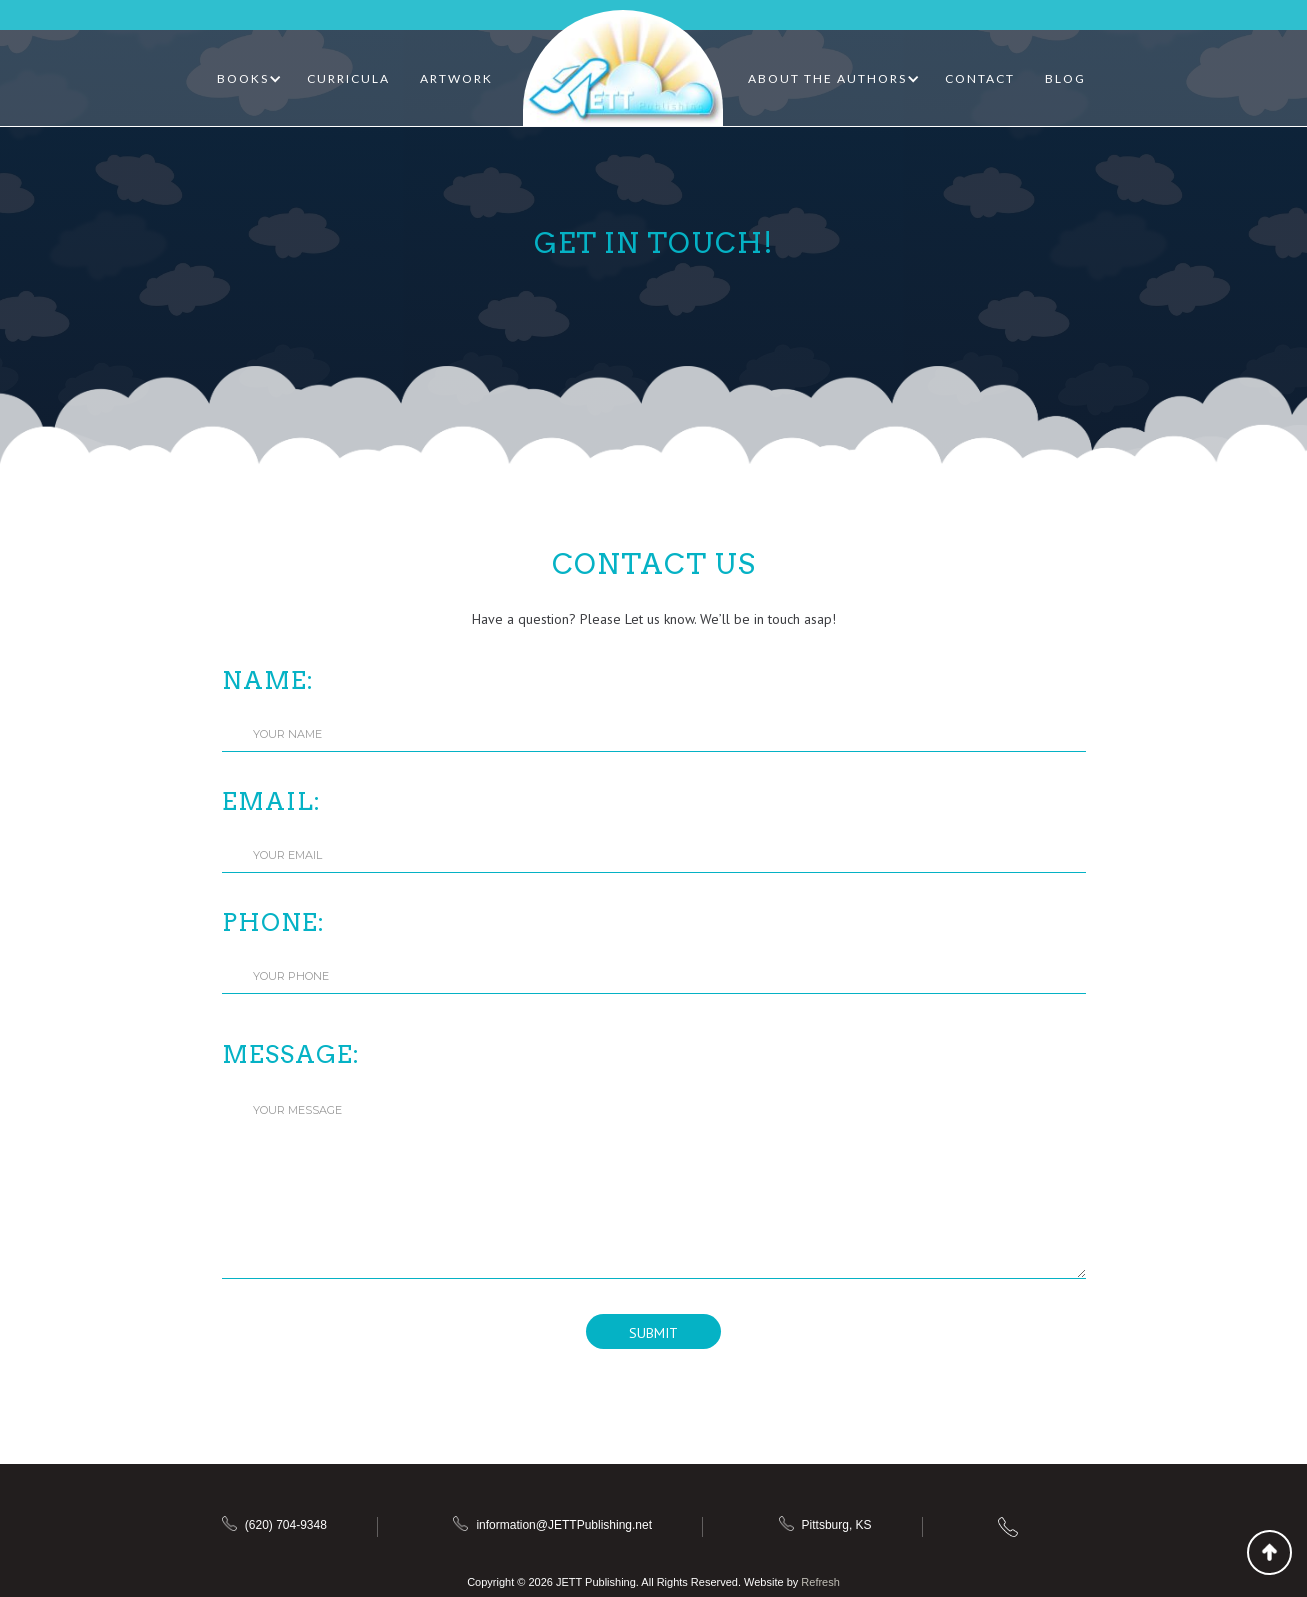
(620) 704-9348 (286, 1525)
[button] (249, 79)
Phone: (273, 922)
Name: (268, 680)
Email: (271, 801)
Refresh (820, 1582)
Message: (291, 1054)
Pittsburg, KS (837, 1525)
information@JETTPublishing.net (564, 1525)
